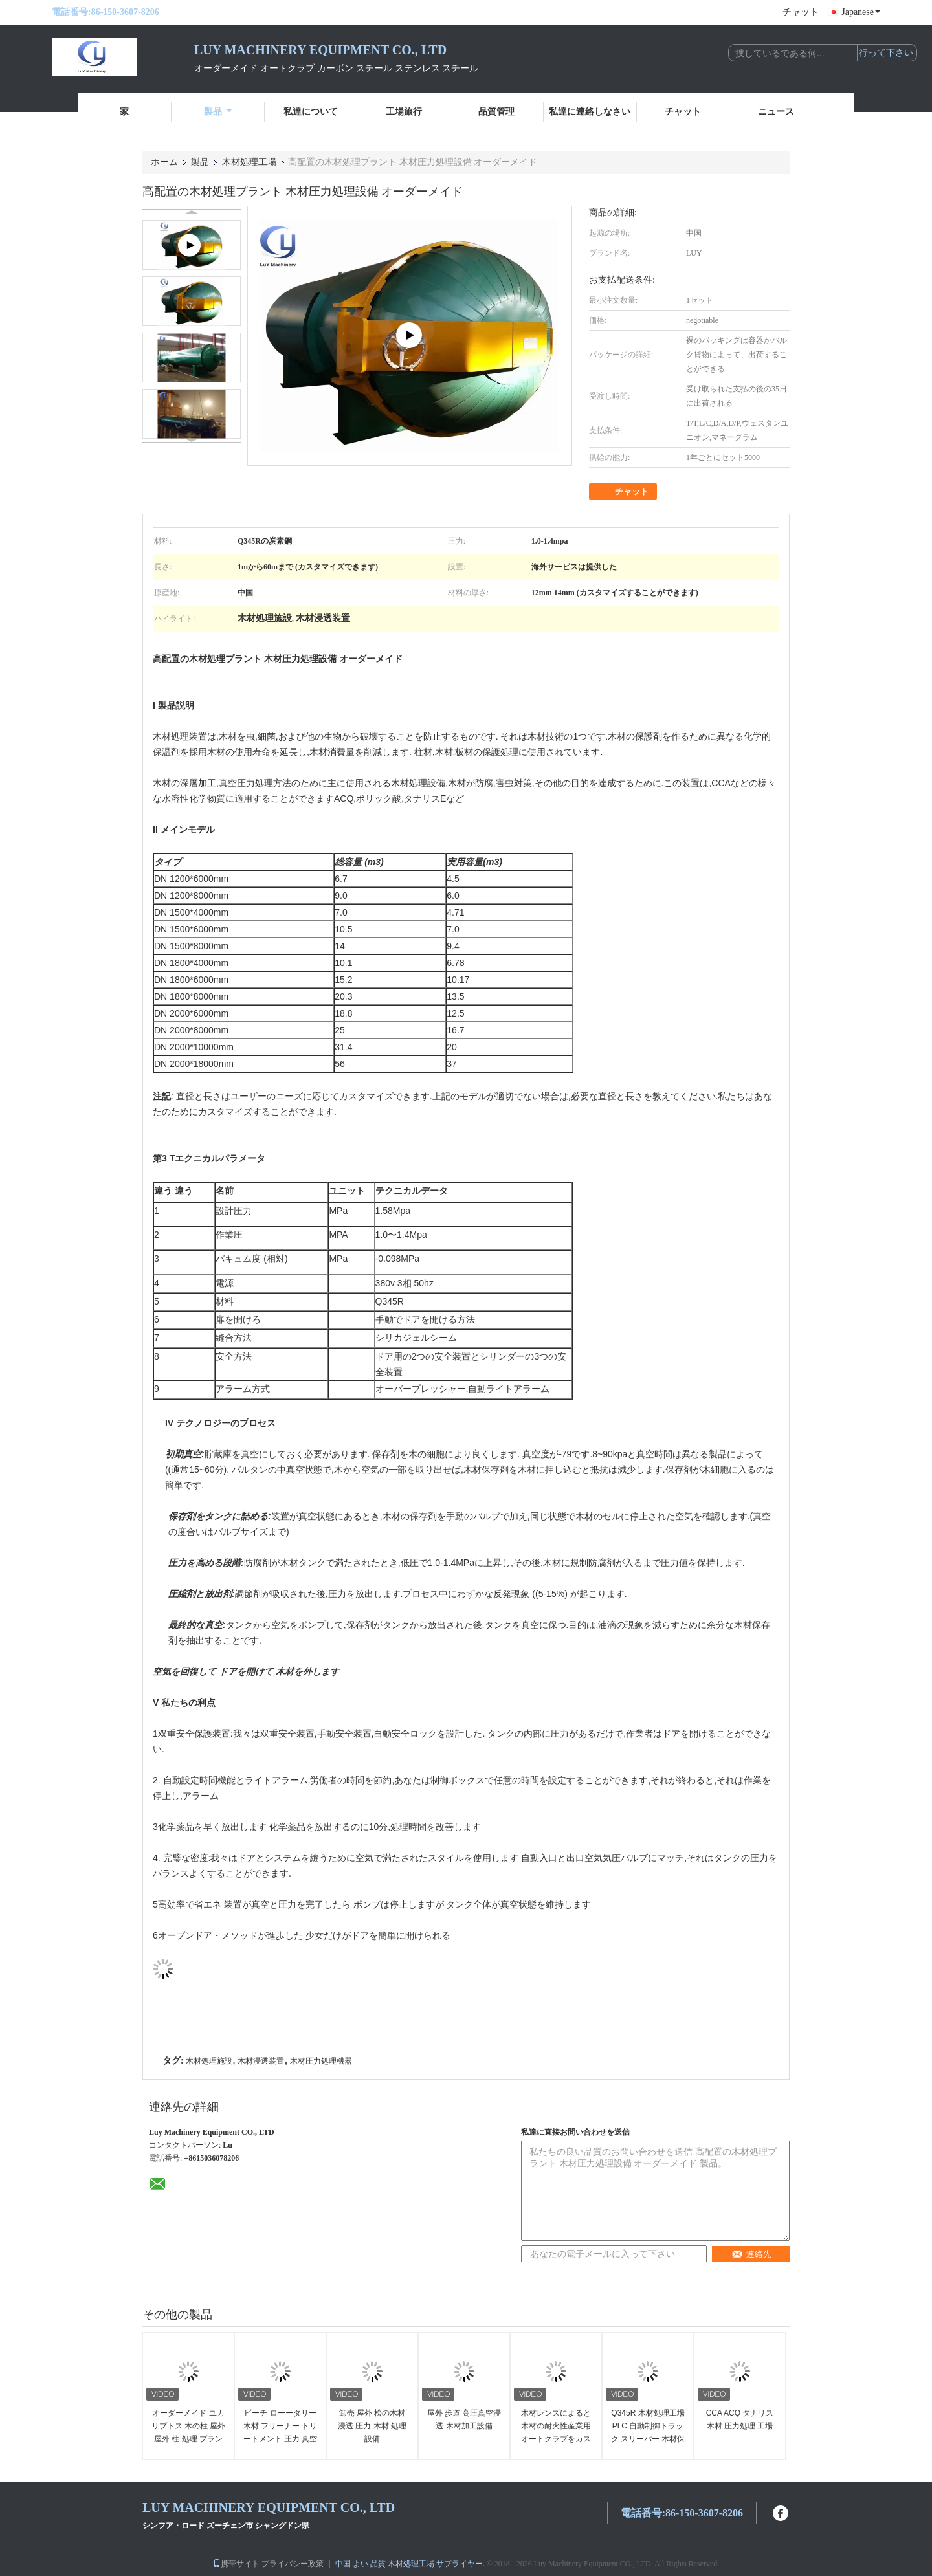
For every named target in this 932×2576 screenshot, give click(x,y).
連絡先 (751, 2254)
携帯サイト (236, 2563)
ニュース (776, 111)
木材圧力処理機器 (321, 2060)
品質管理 (496, 111)
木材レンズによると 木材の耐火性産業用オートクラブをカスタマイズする (556, 2432)
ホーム (164, 162)
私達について (310, 111)
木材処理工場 (249, 162)
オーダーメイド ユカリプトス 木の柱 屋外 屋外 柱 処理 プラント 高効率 (188, 2432)
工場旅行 (404, 111)
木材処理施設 (209, 2060)
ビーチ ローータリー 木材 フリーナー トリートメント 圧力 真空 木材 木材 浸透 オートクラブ (280, 2438)
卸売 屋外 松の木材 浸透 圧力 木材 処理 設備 (372, 2425)
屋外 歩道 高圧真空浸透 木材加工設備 (464, 2419)
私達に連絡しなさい (589, 111)
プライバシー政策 (292, 2563)
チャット (800, 12)
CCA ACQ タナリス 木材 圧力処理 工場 (740, 2419)
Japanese (860, 12)
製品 (218, 111)
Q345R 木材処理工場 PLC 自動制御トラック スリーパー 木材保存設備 (648, 2432)
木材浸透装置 (261, 2060)
